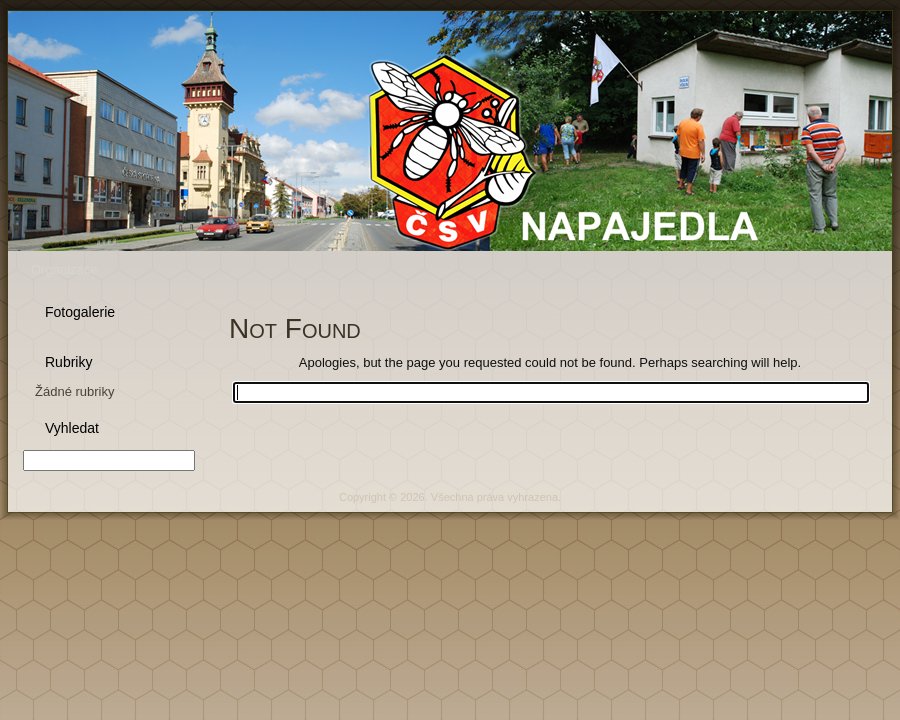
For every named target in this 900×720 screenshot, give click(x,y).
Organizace (64, 269)
